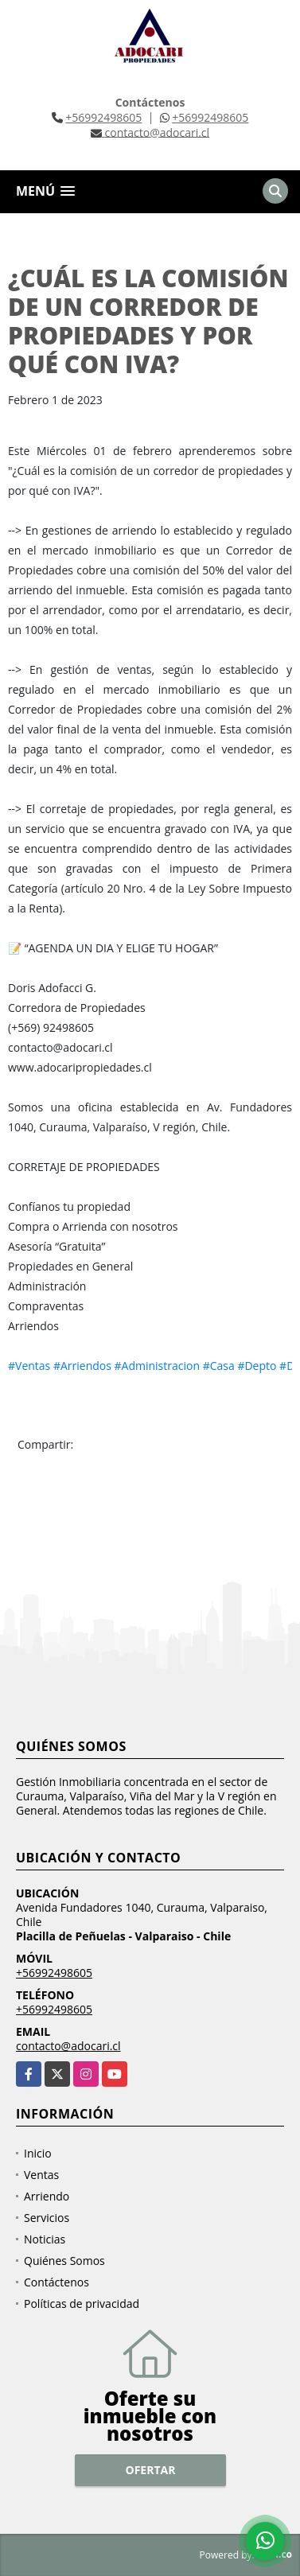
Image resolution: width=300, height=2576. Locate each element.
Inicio (38, 2153)
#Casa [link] (219, 1365)
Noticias (44, 2239)
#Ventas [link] (29, 1365)
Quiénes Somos (64, 2260)
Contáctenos (56, 2282)
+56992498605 (103, 117)
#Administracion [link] (158, 1365)
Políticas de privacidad (81, 2303)
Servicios (46, 2217)
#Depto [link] (256, 1365)
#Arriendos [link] (82, 1365)
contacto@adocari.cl (68, 2045)
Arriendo (46, 2196)
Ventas (41, 2174)
